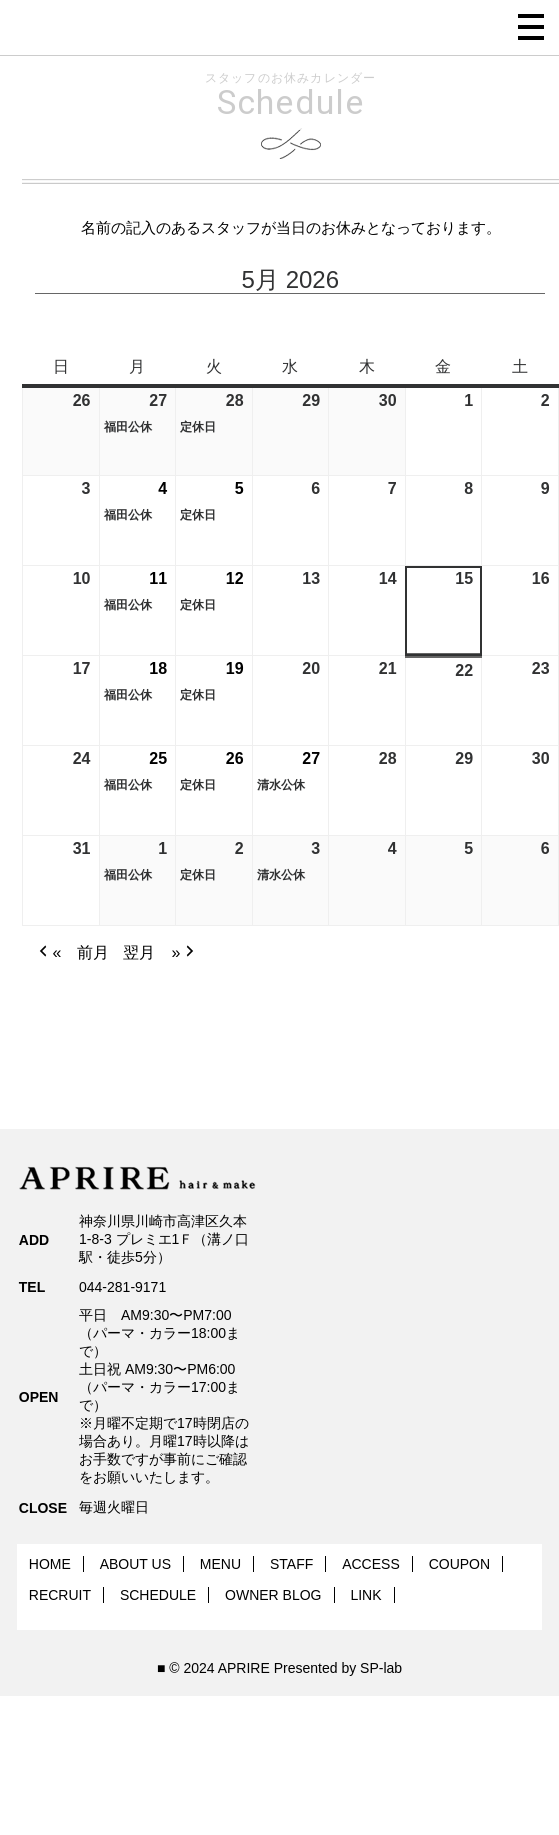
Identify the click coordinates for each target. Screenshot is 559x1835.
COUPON (459, 1564)
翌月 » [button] (161, 953)
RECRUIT (60, 1595)
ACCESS (371, 1564)
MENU (220, 1564)
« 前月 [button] (72, 953)
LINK (365, 1595)
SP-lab (381, 1668)
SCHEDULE (158, 1595)
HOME (50, 1564)
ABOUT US (135, 1564)
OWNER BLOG (273, 1595)
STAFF (291, 1564)
